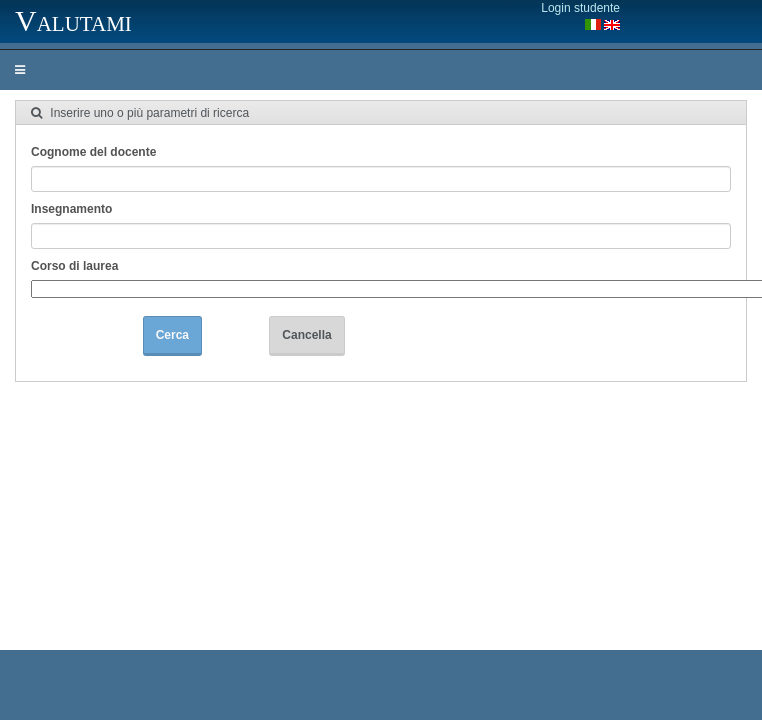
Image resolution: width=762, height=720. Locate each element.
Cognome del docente (93, 152)
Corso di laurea (74, 266)
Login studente (580, 8)
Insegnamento (71, 209)
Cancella (306, 335)
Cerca (172, 335)
